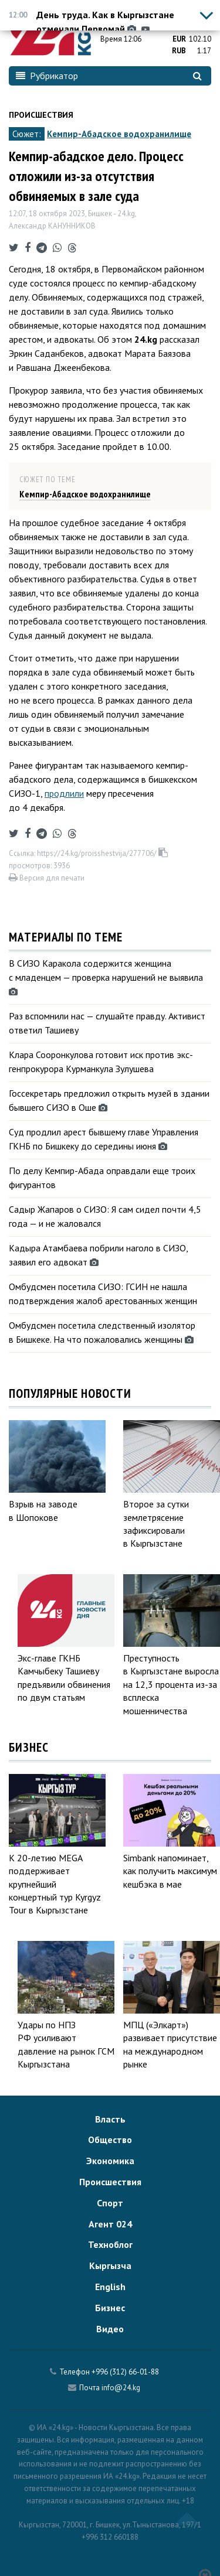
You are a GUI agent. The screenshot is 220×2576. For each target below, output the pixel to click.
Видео (110, 2329)
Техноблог (110, 2244)
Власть (110, 2119)
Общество (110, 2139)
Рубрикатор (47, 75)
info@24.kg (120, 2388)
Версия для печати (46, 878)
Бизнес (110, 2308)
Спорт (110, 2203)
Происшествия (41, 115)
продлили (64, 793)
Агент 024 (110, 2224)
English (110, 2286)
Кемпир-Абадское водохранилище (119, 133)
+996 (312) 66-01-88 (125, 2372)
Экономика (110, 2160)
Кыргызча (110, 2265)
